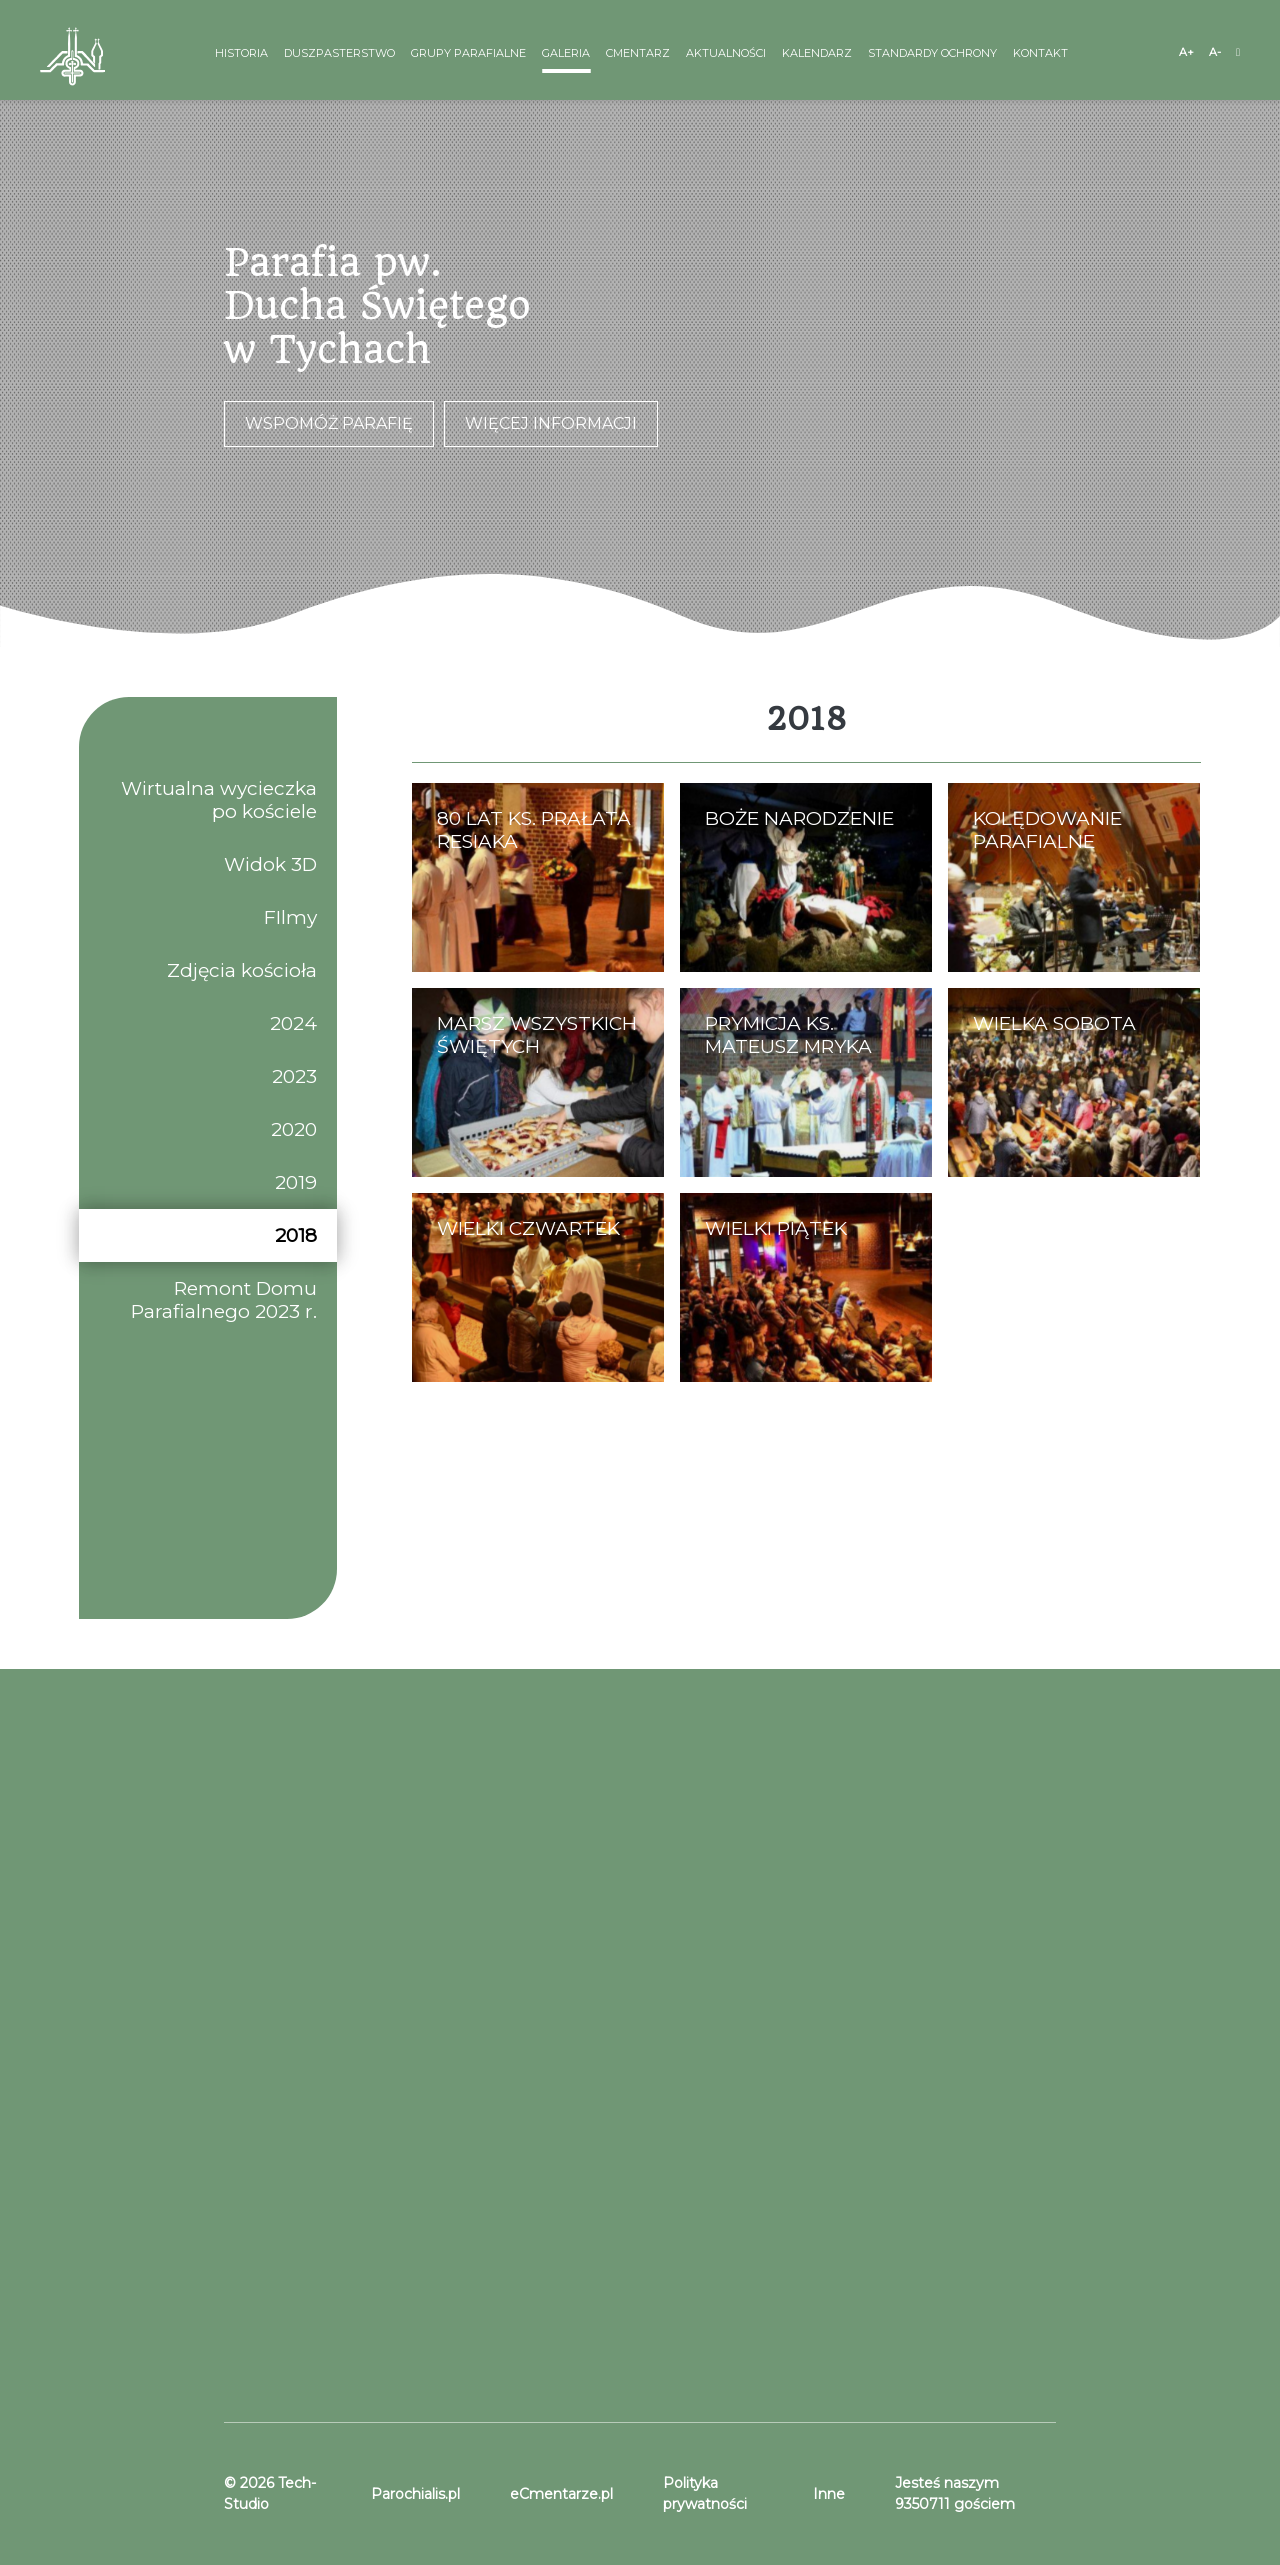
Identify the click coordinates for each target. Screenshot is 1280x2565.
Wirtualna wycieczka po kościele (219, 800)
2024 (293, 1023)
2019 (296, 1182)
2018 (296, 1235)
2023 (294, 1076)
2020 (294, 1129)
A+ (1186, 52)
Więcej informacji (551, 423)
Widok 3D (270, 864)
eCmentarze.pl (561, 2494)
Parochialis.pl (415, 2494)
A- (1215, 52)
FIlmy (290, 917)
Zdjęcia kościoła (242, 970)
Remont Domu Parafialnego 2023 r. (224, 1300)
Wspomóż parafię (329, 423)
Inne (829, 2494)
